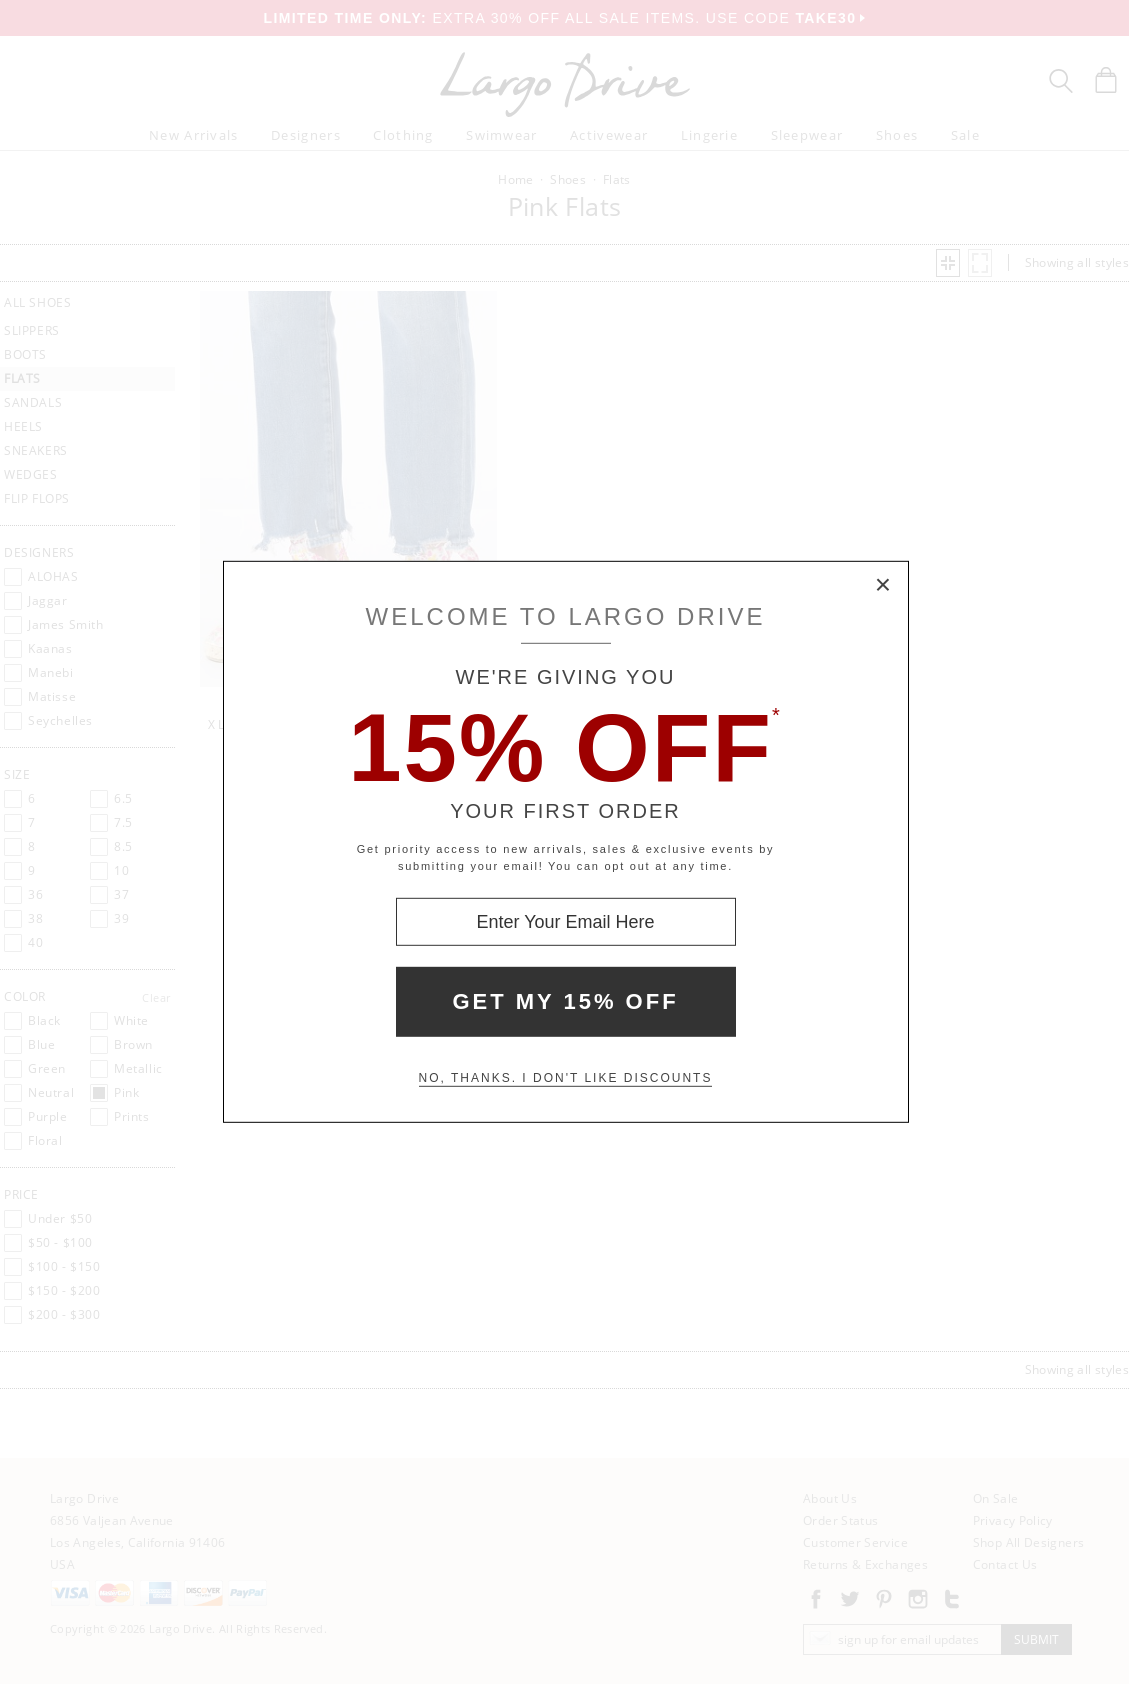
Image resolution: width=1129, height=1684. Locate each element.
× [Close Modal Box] (884, 586)
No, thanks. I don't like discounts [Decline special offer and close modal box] (566, 1078)
